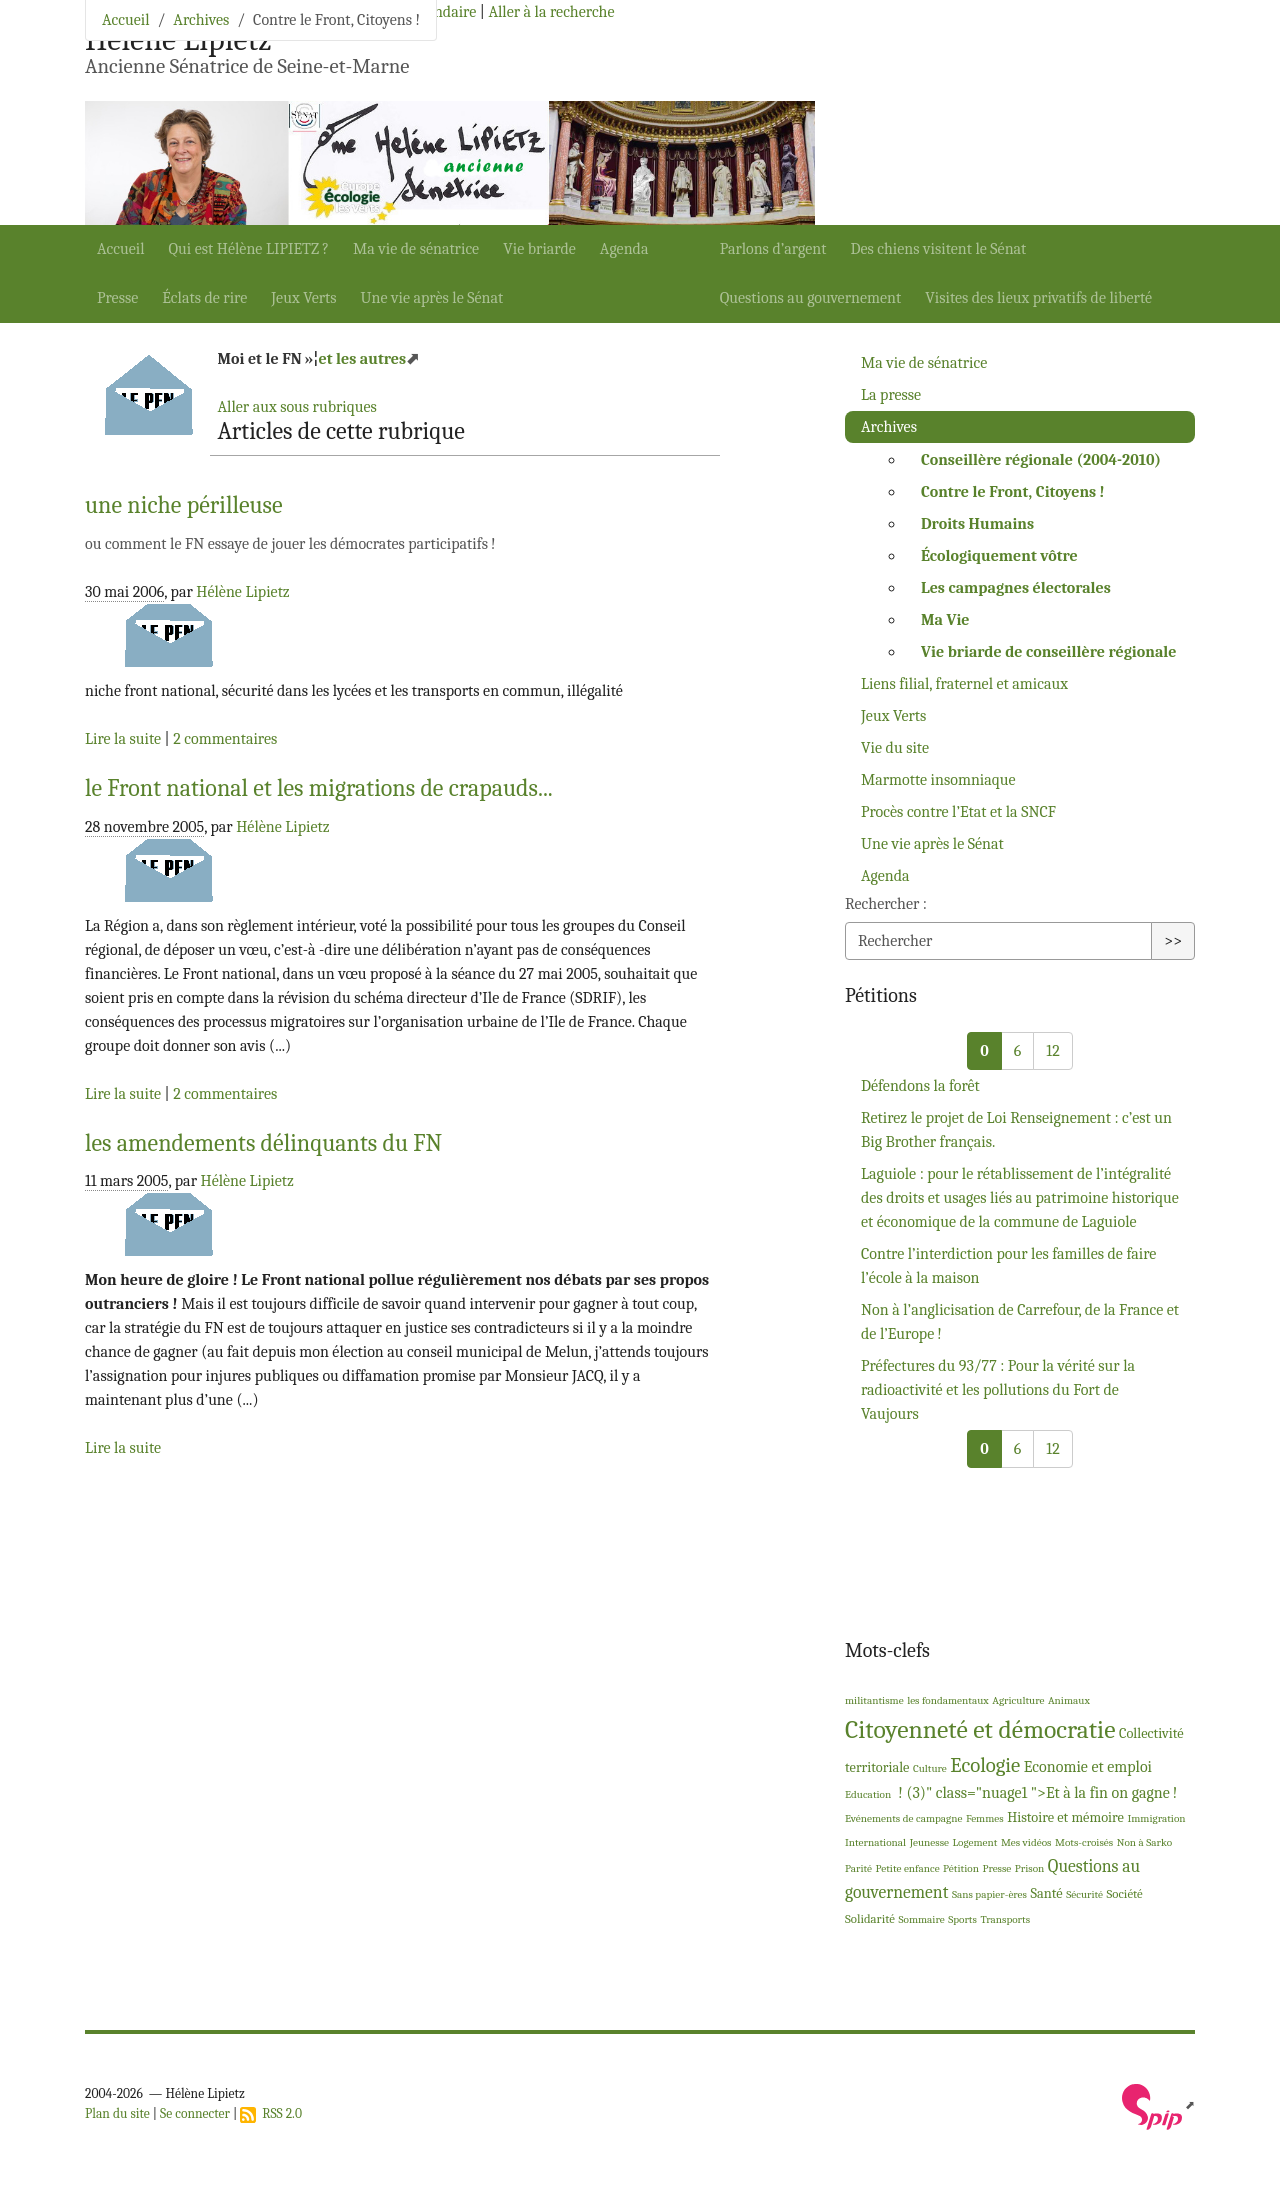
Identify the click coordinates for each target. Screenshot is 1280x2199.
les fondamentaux (948, 1700)
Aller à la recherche (551, 12)
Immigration (1156, 1818)
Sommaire (921, 1919)
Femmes (985, 1818)
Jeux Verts (303, 298)
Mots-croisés (1084, 1842)
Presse (117, 298)
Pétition (961, 1868)
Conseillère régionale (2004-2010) (1041, 460)
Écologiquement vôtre (999, 556)
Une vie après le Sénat (432, 298)
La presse (891, 395)
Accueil (121, 249)
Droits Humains (977, 524)
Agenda (624, 249)
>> (1173, 941)
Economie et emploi (1088, 1767)
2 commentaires (225, 739)
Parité (858, 1868)
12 (1052, 1051)
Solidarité (870, 1918)
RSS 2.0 (271, 2113)
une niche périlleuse (184, 505)
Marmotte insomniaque (938, 780)
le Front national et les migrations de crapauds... (319, 788)
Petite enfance (908, 1868)
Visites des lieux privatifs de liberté (1038, 298)
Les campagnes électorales (1016, 588)
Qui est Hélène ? (249, 249)
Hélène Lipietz (242, 592)
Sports (962, 1919)
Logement (975, 1842)
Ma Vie (945, 620)
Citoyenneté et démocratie (980, 1729)
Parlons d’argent (773, 249)
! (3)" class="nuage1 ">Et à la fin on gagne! (1036, 1793)
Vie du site (895, 748)
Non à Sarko (1144, 1842)
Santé (1046, 1893)
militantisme (874, 1700)
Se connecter (195, 2113)
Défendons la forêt (920, 1086)
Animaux (1069, 1700)
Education (868, 1794)
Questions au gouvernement (811, 298)
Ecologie (985, 1765)
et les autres (362, 359)
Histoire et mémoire (1065, 1817)
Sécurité (1084, 1894)
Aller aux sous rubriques (296, 407)
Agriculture (1018, 1700)
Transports (1005, 1919)
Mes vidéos (1026, 1842)
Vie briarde (539, 249)
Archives (201, 20)
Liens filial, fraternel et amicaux (964, 684)
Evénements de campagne (903, 1818)
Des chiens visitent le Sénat (938, 249)
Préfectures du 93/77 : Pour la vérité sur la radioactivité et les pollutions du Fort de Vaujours (998, 1390)
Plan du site (117, 2113)
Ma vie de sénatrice (416, 249)
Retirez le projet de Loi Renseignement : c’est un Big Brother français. (1016, 1130)
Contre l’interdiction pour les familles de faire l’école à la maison (1008, 1266)
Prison (1030, 1868)
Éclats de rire (204, 298)
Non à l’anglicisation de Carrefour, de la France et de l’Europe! (1020, 1322)
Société (1125, 1893)
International (875, 1842)
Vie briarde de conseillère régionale (1048, 652)
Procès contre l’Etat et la (958, 812)
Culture (930, 1768)
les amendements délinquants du (263, 1143)
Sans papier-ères (989, 1894)
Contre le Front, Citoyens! (1013, 492)
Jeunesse (929, 1842)
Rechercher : (886, 904)
